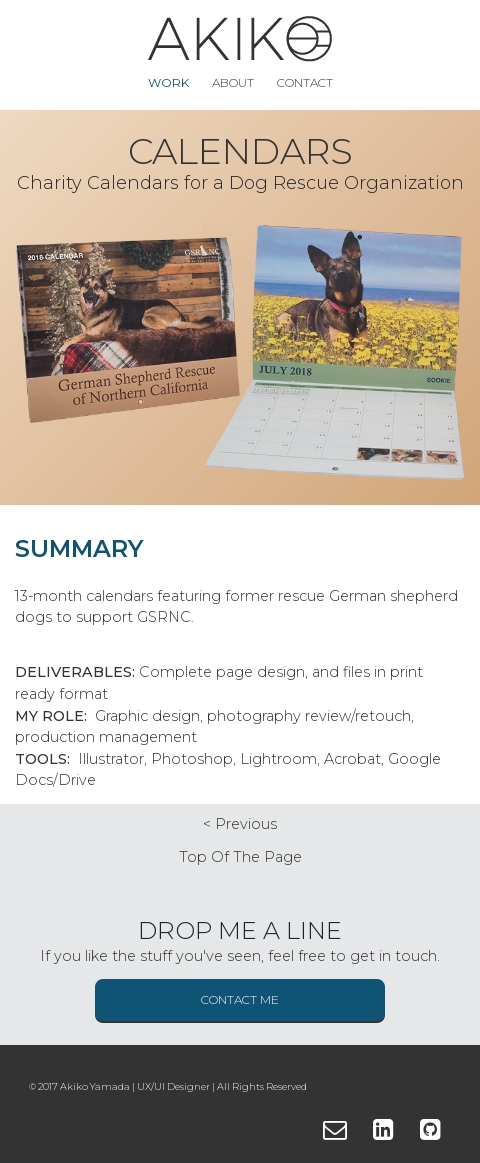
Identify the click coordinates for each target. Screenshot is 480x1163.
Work (168, 82)
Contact (305, 82)
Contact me (240, 999)
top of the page (240, 857)
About (233, 82)
